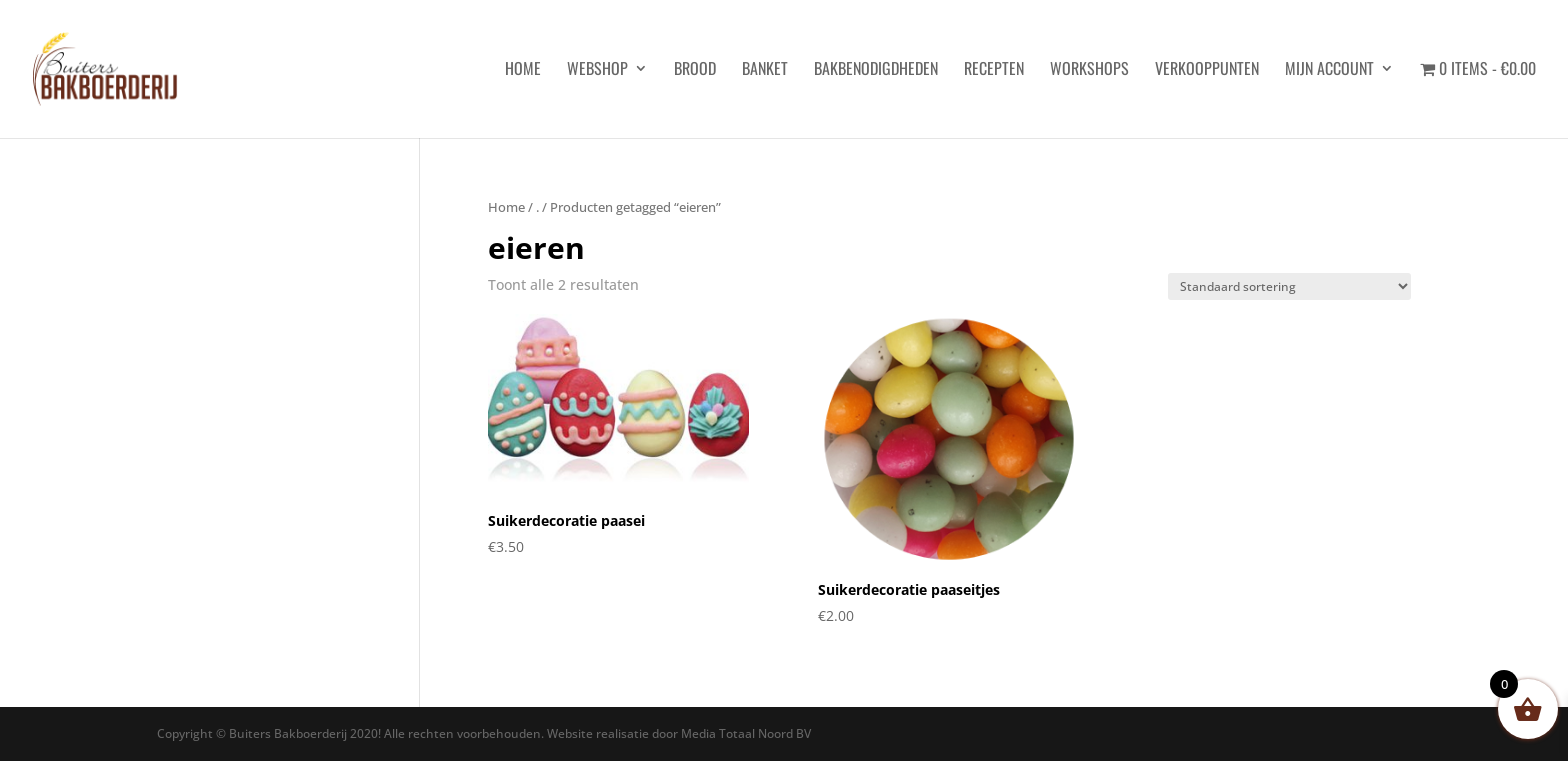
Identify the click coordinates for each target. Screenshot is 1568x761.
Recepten (994, 70)
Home (506, 207)
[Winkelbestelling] (1289, 286)
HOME (523, 70)
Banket (765, 70)
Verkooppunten (1207, 70)
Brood (695, 70)
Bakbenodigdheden (876, 70)
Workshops (1089, 70)
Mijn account (1329, 70)
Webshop (597, 70)
